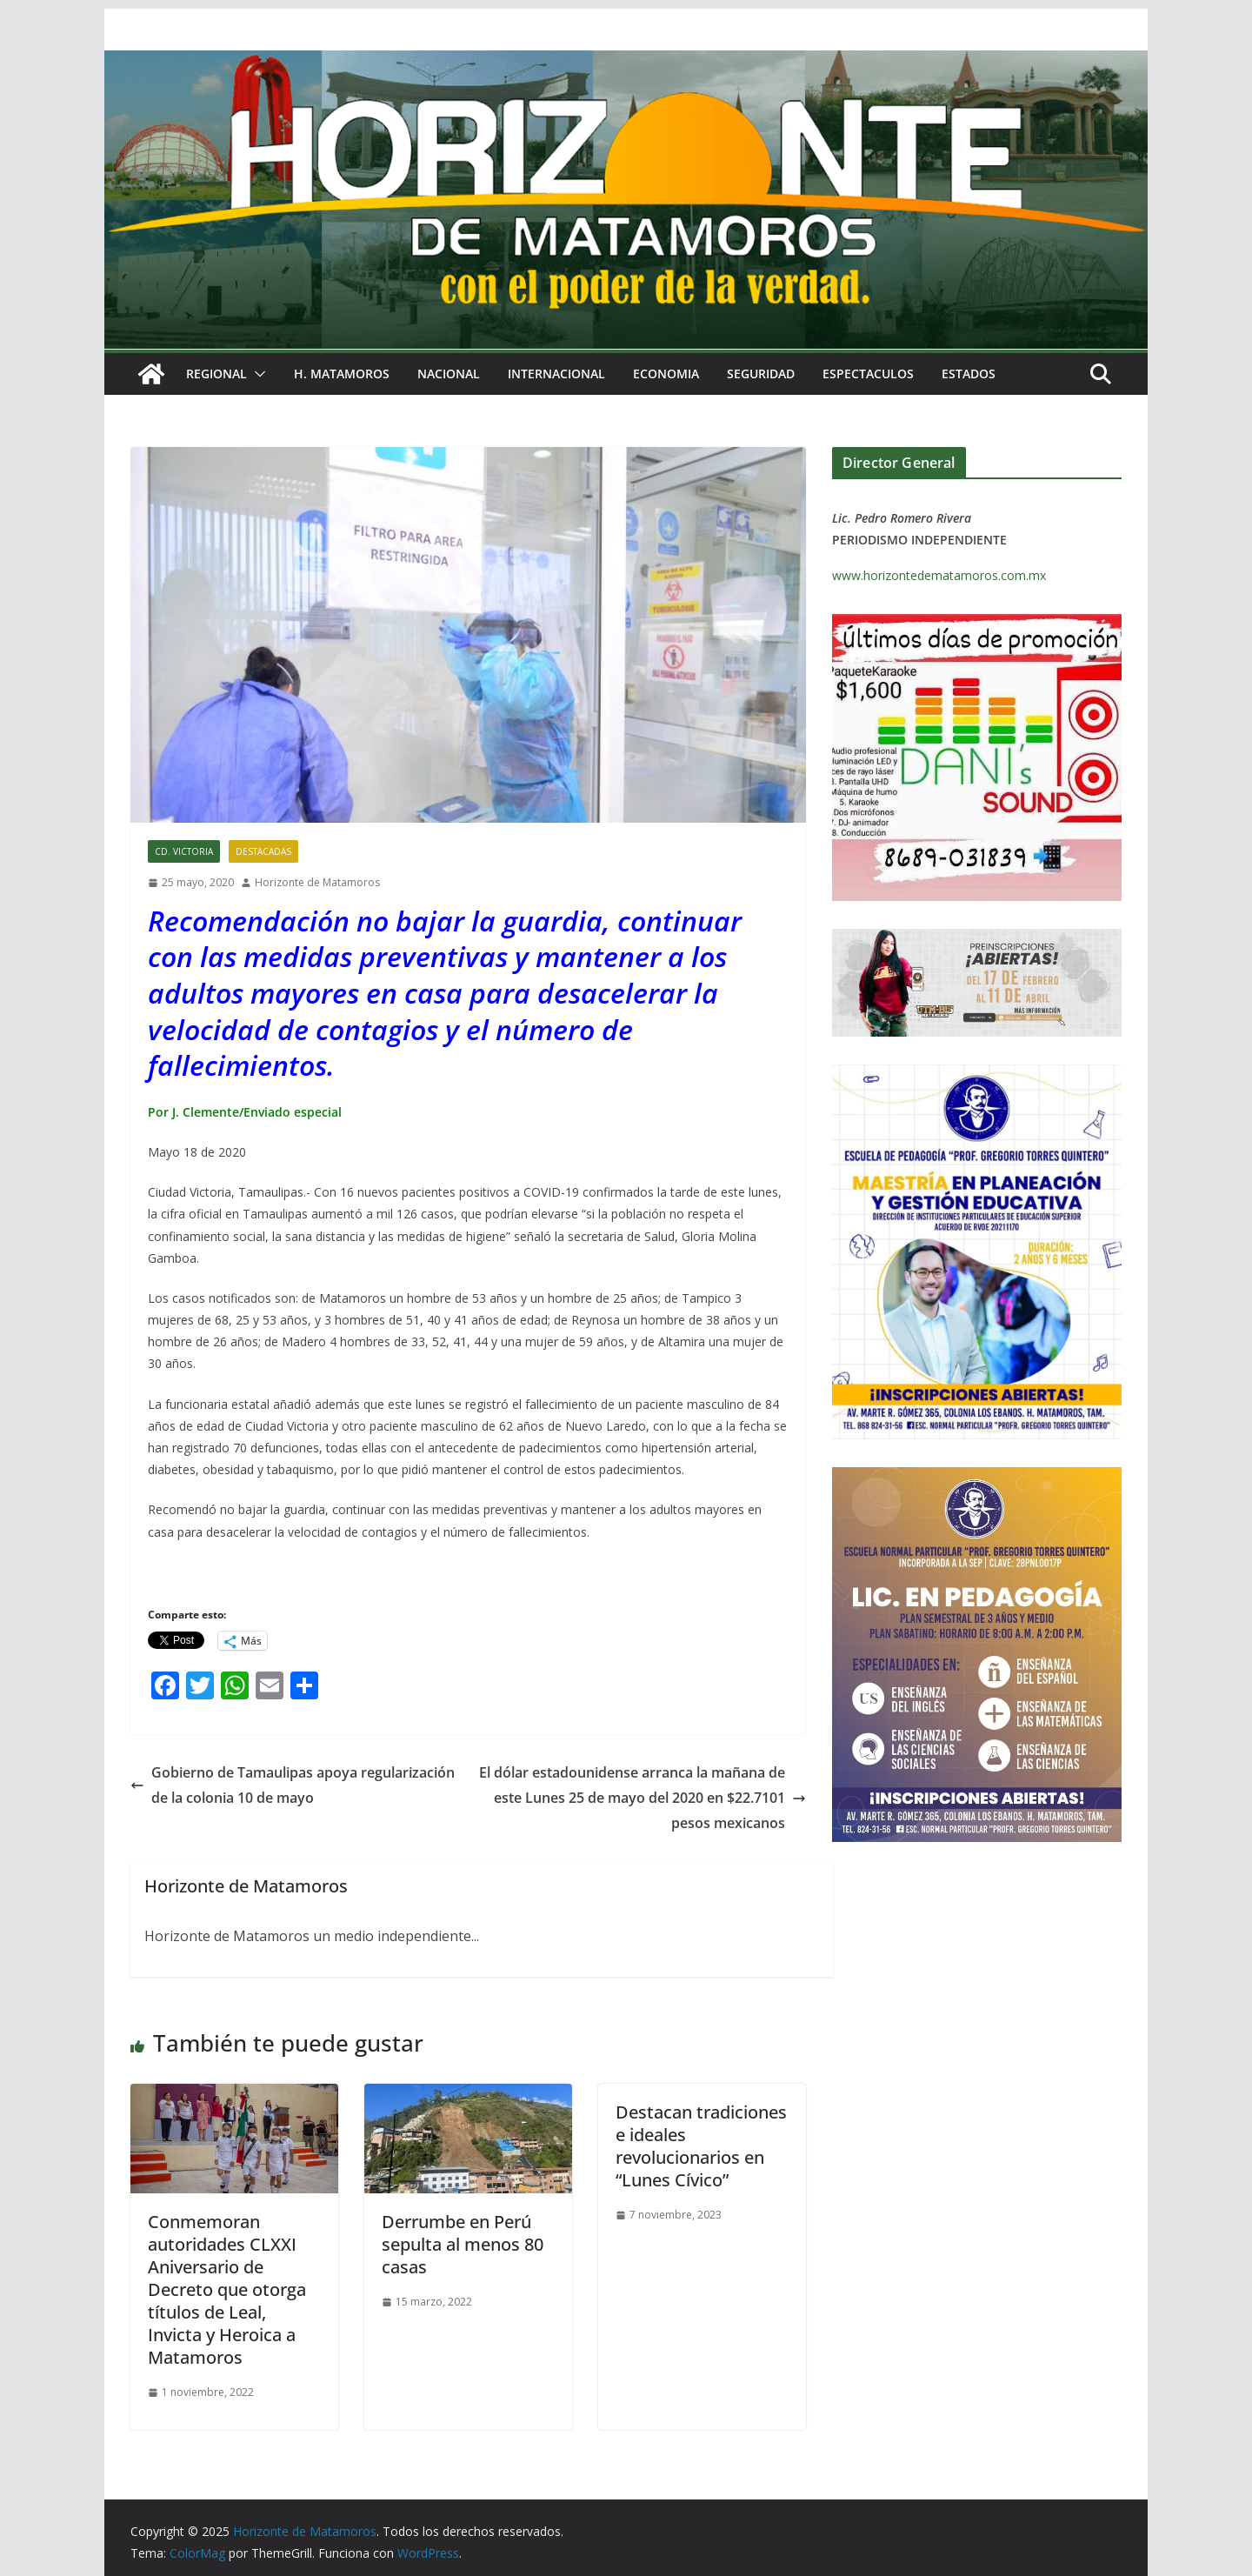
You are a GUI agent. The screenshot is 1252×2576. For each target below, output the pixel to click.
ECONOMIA (666, 373)
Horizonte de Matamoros (317, 882)
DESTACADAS (263, 851)
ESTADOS (969, 373)
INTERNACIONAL (556, 373)
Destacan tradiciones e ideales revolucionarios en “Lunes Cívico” (701, 2146)
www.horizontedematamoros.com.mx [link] (939, 575)
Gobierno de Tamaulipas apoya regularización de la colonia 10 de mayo (292, 1785)
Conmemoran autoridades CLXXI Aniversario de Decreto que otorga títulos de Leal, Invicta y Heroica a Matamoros (227, 2289)
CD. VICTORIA (184, 851)
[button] (256, 374)
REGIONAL (216, 373)
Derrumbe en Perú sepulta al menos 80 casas (462, 2244)
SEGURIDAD (761, 373)
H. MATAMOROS (342, 373)
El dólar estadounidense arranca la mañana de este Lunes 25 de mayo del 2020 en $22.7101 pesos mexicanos (642, 1797)
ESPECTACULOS (868, 373)
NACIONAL (448, 373)
